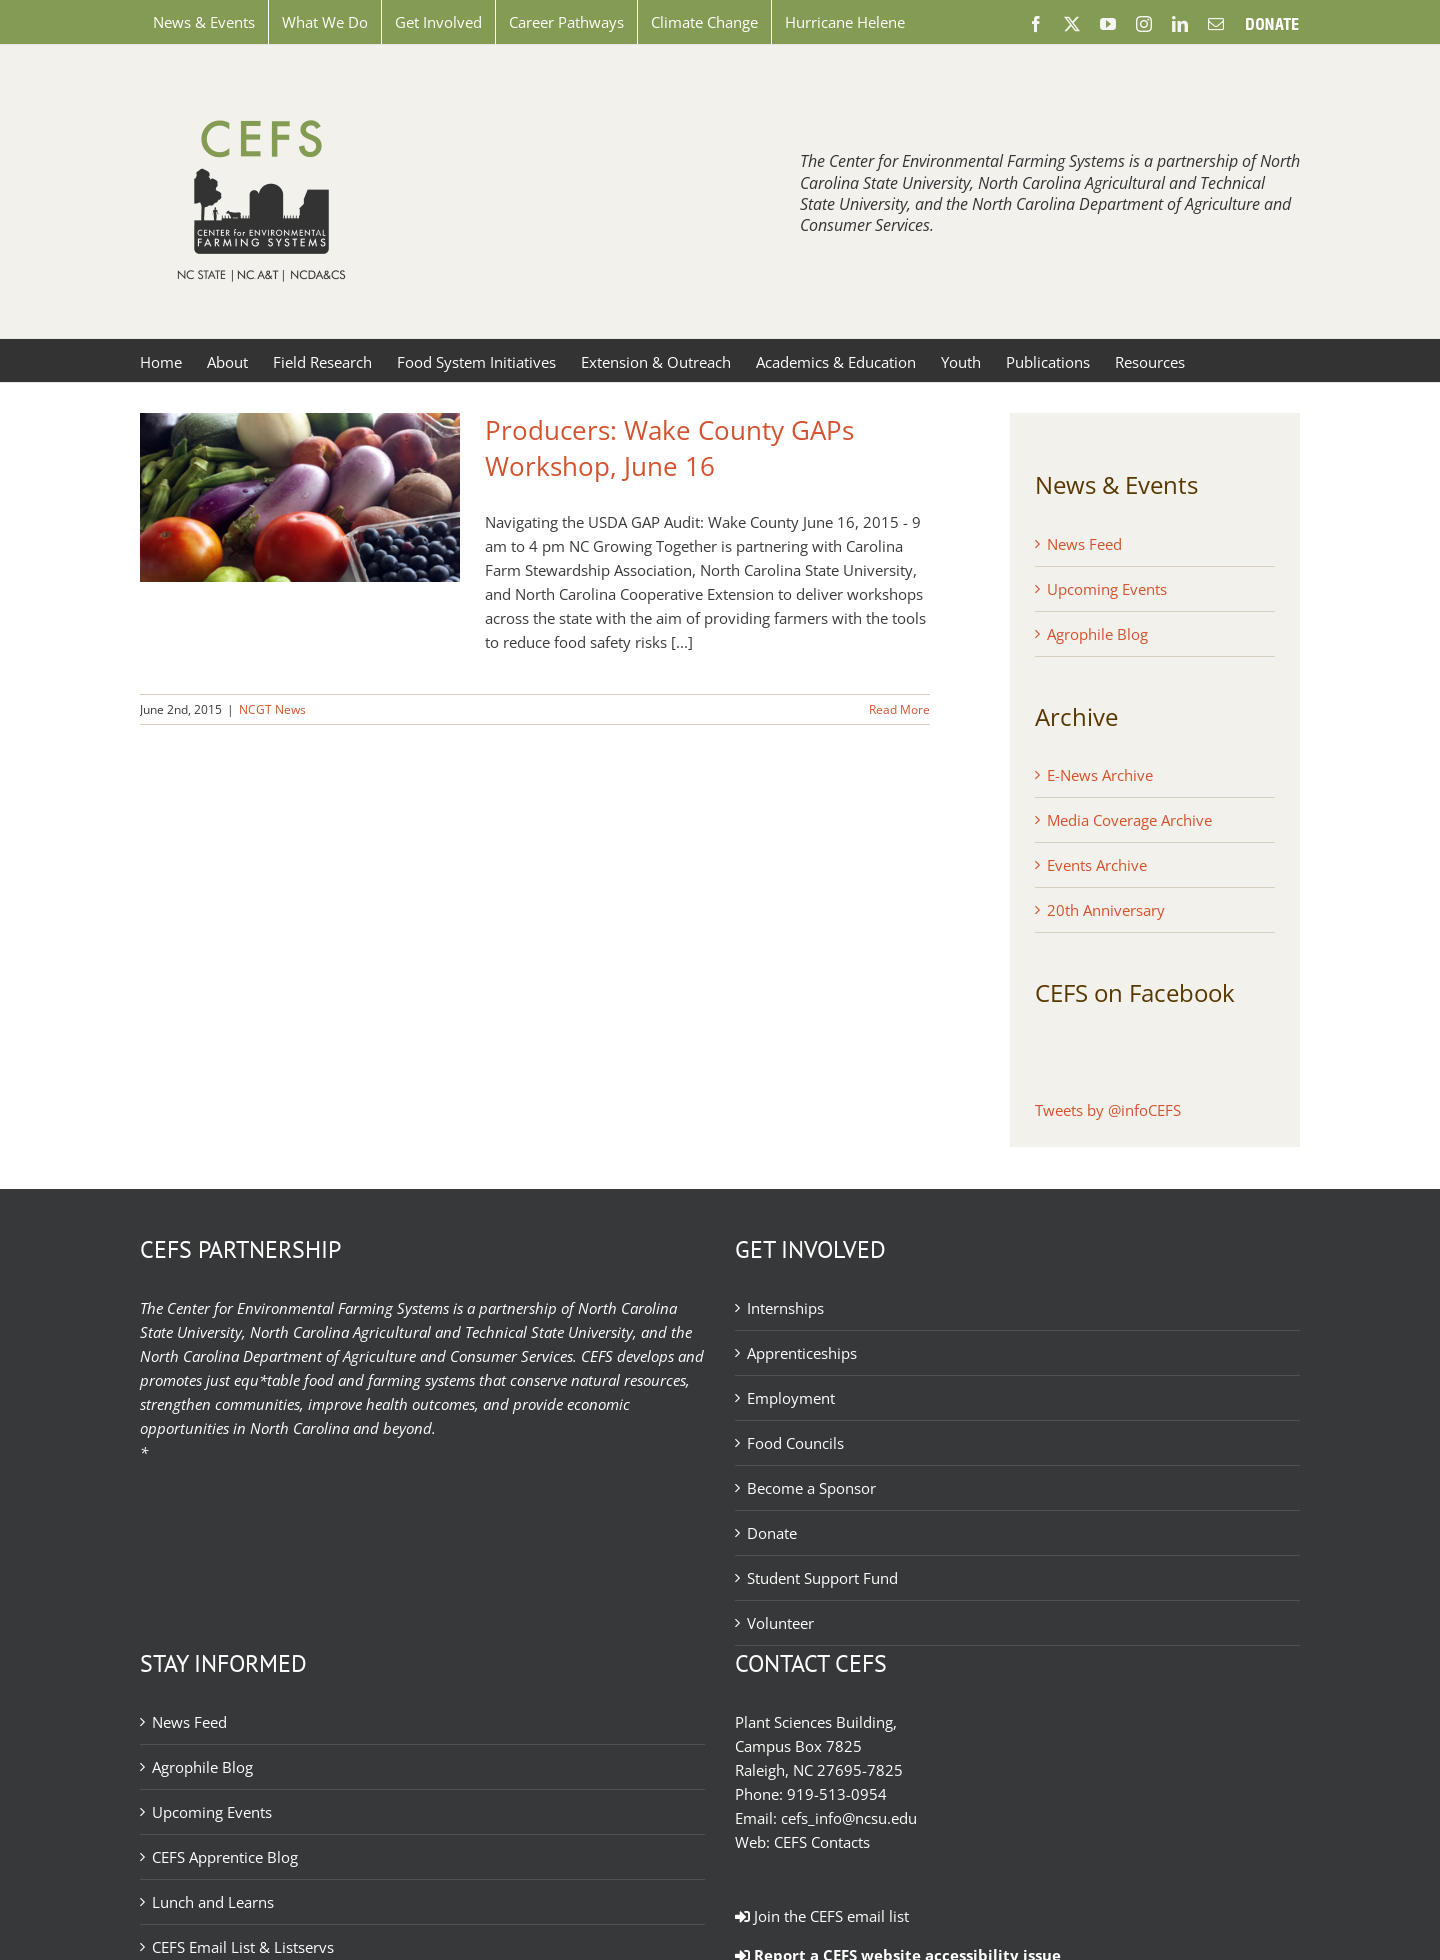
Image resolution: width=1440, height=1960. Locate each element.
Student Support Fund (822, 1578)
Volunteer (780, 1623)
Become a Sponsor (811, 1488)
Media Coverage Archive (1129, 820)
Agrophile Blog (1097, 634)
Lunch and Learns (213, 1902)
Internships (785, 1308)
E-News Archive (1100, 775)
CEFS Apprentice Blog (225, 1857)
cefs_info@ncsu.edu (849, 1818)
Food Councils (795, 1443)
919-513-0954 (837, 1794)
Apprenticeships (802, 1353)
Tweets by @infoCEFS (1108, 1110)
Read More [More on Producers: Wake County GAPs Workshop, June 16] (899, 709)
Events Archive (1097, 865)
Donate (772, 1533)
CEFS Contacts (822, 1842)
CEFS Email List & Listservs (243, 1947)
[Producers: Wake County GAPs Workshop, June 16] (300, 497)
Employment (791, 1398)
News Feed (1084, 544)
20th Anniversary (1106, 910)
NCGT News (272, 709)
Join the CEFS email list (822, 1916)
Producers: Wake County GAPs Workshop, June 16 (669, 448)
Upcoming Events (1107, 589)
